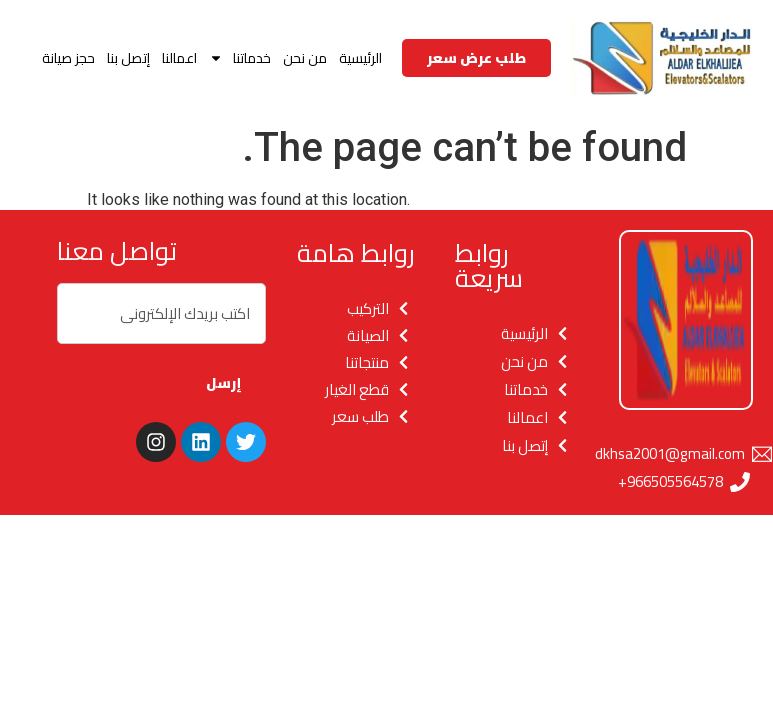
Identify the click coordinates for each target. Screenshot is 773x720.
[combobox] (161, 313)
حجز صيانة (68, 58)
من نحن (305, 58)
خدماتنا (240, 58)
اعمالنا (179, 58)
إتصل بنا (128, 58)
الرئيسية (360, 58)
